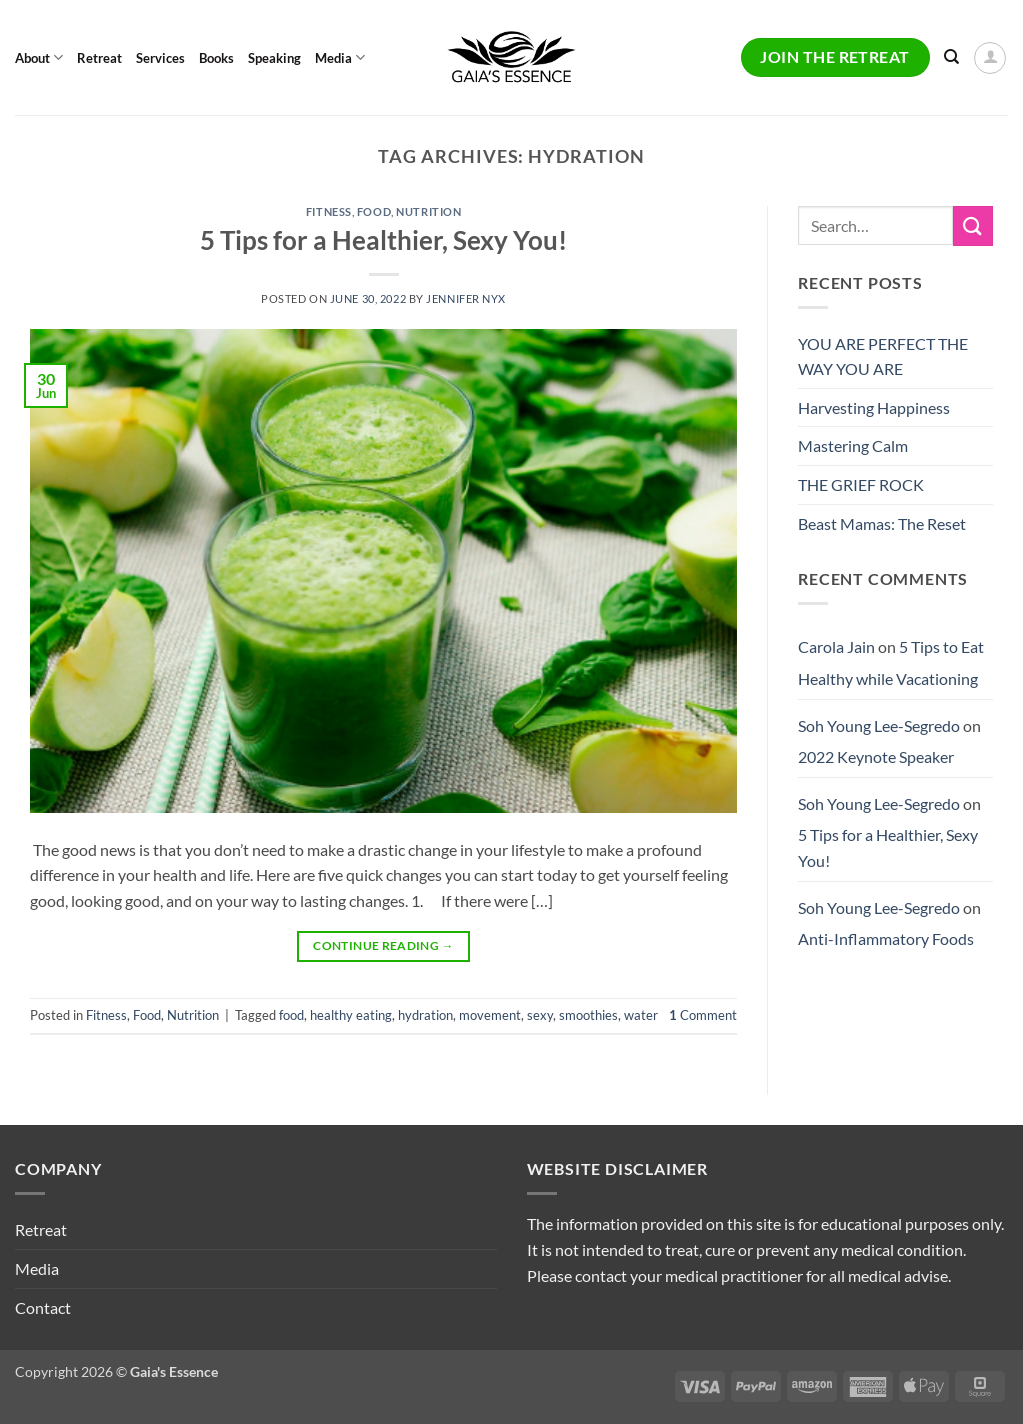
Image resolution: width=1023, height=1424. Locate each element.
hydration (425, 1015)
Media (340, 57)
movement (490, 1015)
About (39, 57)
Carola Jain (836, 646)
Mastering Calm (853, 445)
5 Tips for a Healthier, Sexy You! (383, 240)
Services (160, 58)
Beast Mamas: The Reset (882, 523)
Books (216, 58)
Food (374, 211)
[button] (990, 58)
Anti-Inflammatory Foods (886, 938)
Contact (43, 1307)
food (291, 1015)
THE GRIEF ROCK (861, 484)
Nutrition (428, 211)
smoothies (588, 1015)
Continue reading (383, 945)
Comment (703, 1015)
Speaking (274, 58)
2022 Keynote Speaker (876, 756)
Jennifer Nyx (466, 298)
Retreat (99, 58)
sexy (540, 1015)
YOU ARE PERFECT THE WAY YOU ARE (883, 356)
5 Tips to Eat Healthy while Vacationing (891, 662)
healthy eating (351, 1015)
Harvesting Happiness (874, 407)
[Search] (951, 57)
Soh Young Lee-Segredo (879, 725)
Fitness (329, 211)
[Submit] (973, 225)
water (641, 1015)
